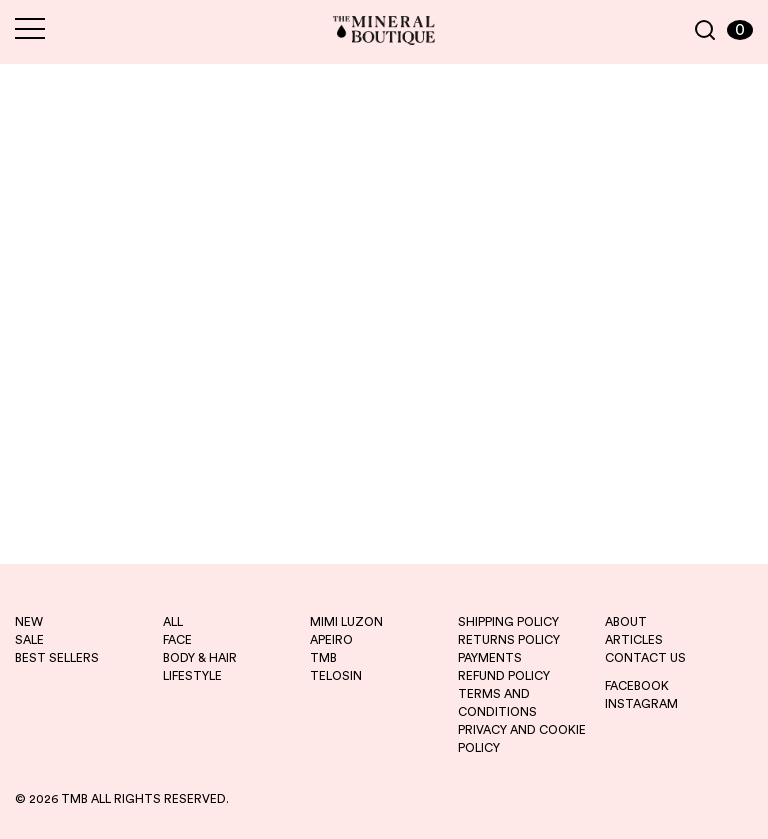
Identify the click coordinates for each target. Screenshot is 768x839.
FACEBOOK (637, 686)
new (29, 622)
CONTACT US (645, 658)
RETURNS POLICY (509, 640)
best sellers (57, 658)
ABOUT (626, 622)
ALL (173, 622)
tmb (323, 658)
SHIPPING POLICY (508, 622)
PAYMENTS (490, 658)
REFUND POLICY (504, 676)
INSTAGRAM (641, 704)
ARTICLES (634, 640)
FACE (177, 640)
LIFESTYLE (192, 676)
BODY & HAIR (200, 658)
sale (29, 640)
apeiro (331, 640)
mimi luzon (346, 622)
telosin (336, 676)
